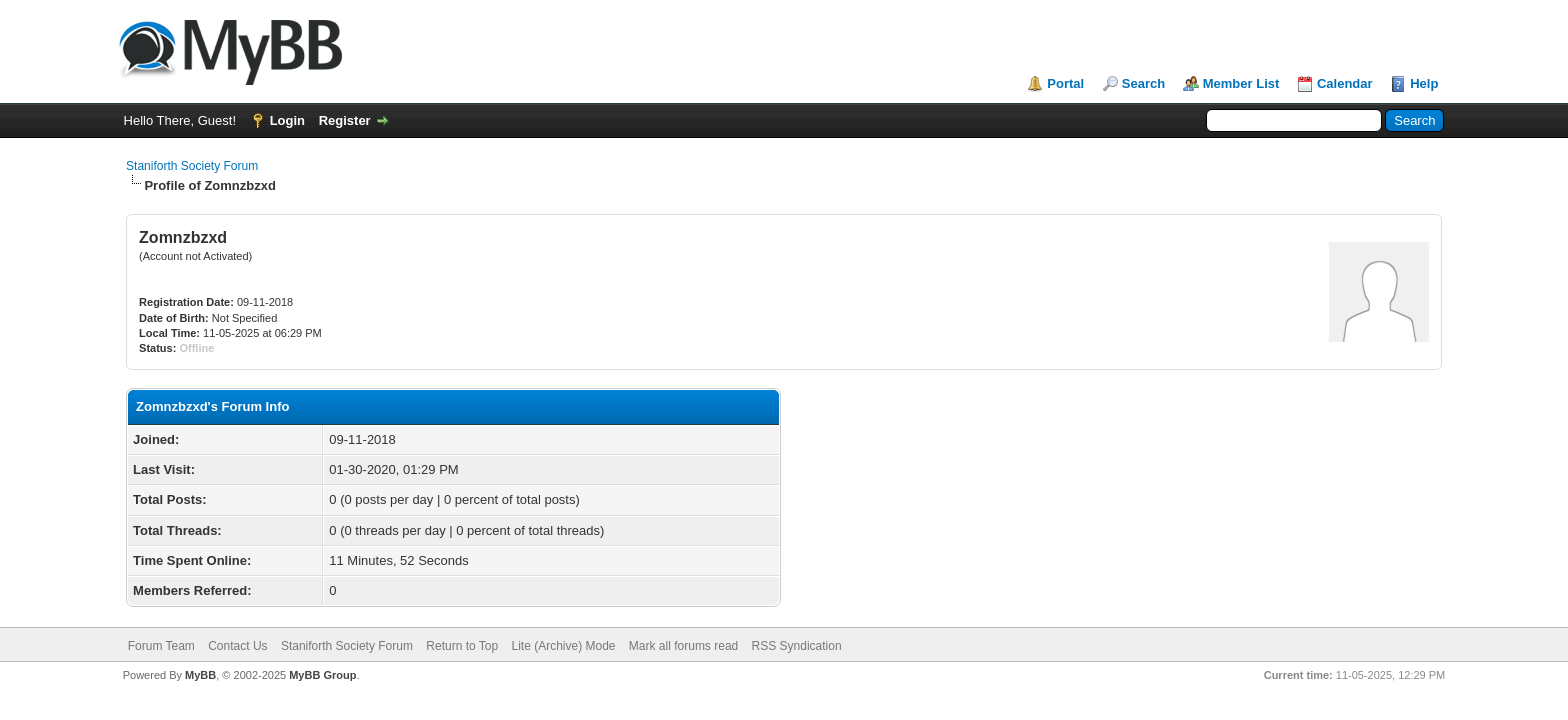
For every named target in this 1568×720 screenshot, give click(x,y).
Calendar (1345, 83)
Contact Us (237, 646)
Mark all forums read (683, 646)
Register (345, 120)
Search (1143, 83)
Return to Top (462, 646)
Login (287, 120)
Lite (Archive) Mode (563, 646)
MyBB (200, 675)
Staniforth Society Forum (192, 166)
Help (1424, 83)
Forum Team (161, 646)
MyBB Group (322, 675)
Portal (1065, 83)
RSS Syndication (797, 646)
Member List (1241, 83)
